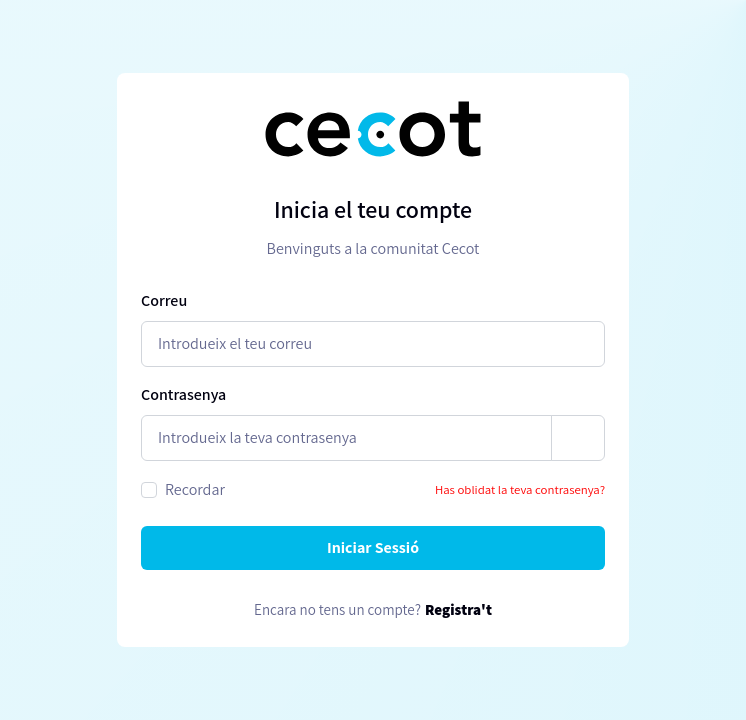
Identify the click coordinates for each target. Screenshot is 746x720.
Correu (164, 300)
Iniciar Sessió (373, 547)
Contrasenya (183, 394)
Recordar (195, 489)
